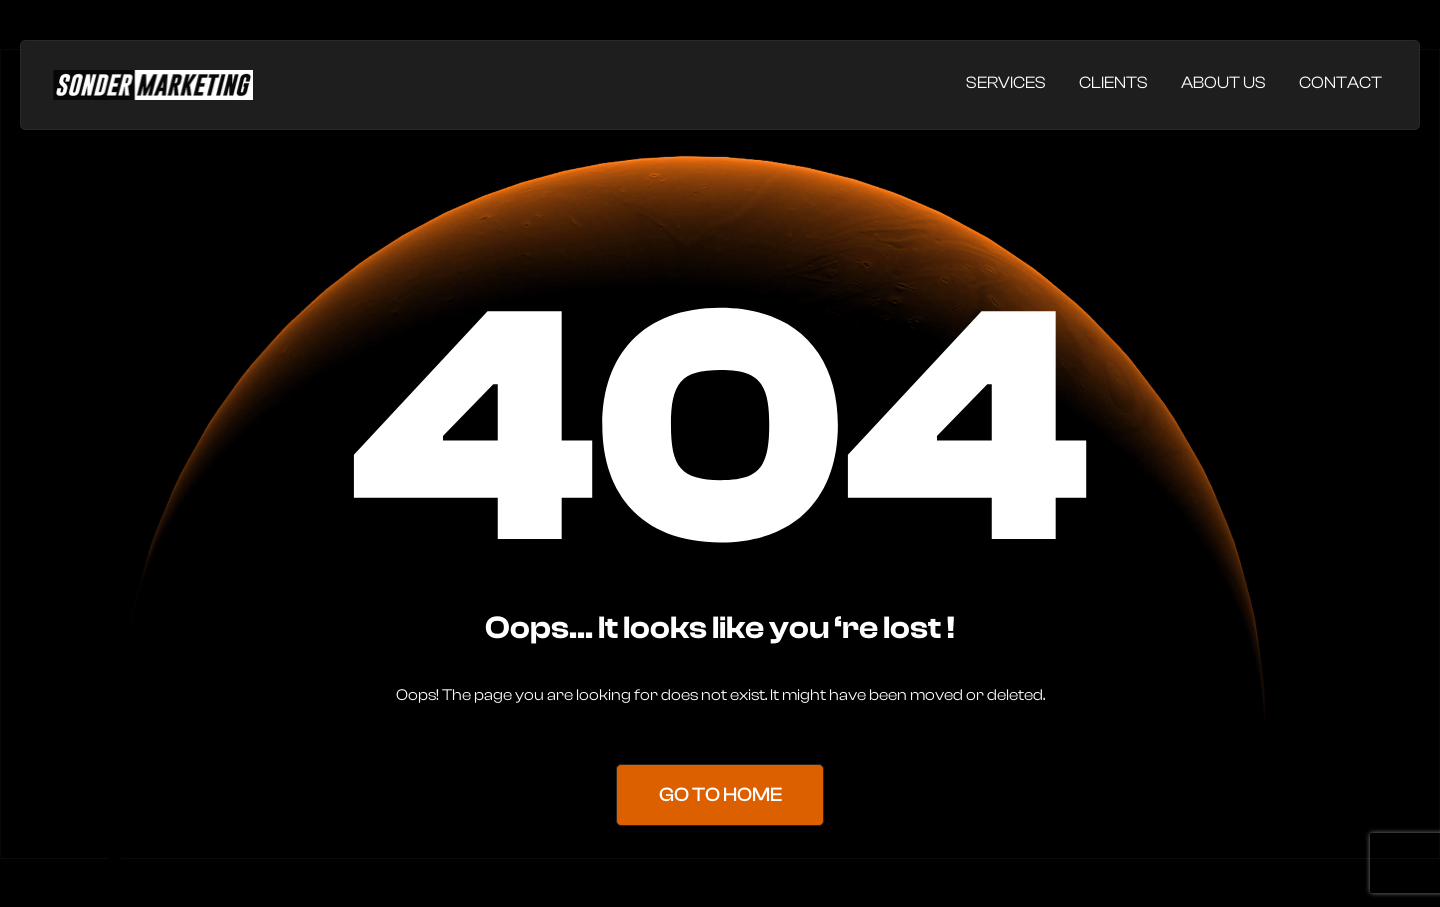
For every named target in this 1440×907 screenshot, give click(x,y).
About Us (1223, 82)
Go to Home (720, 795)
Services (1006, 82)
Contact (1340, 82)
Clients (1113, 82)
